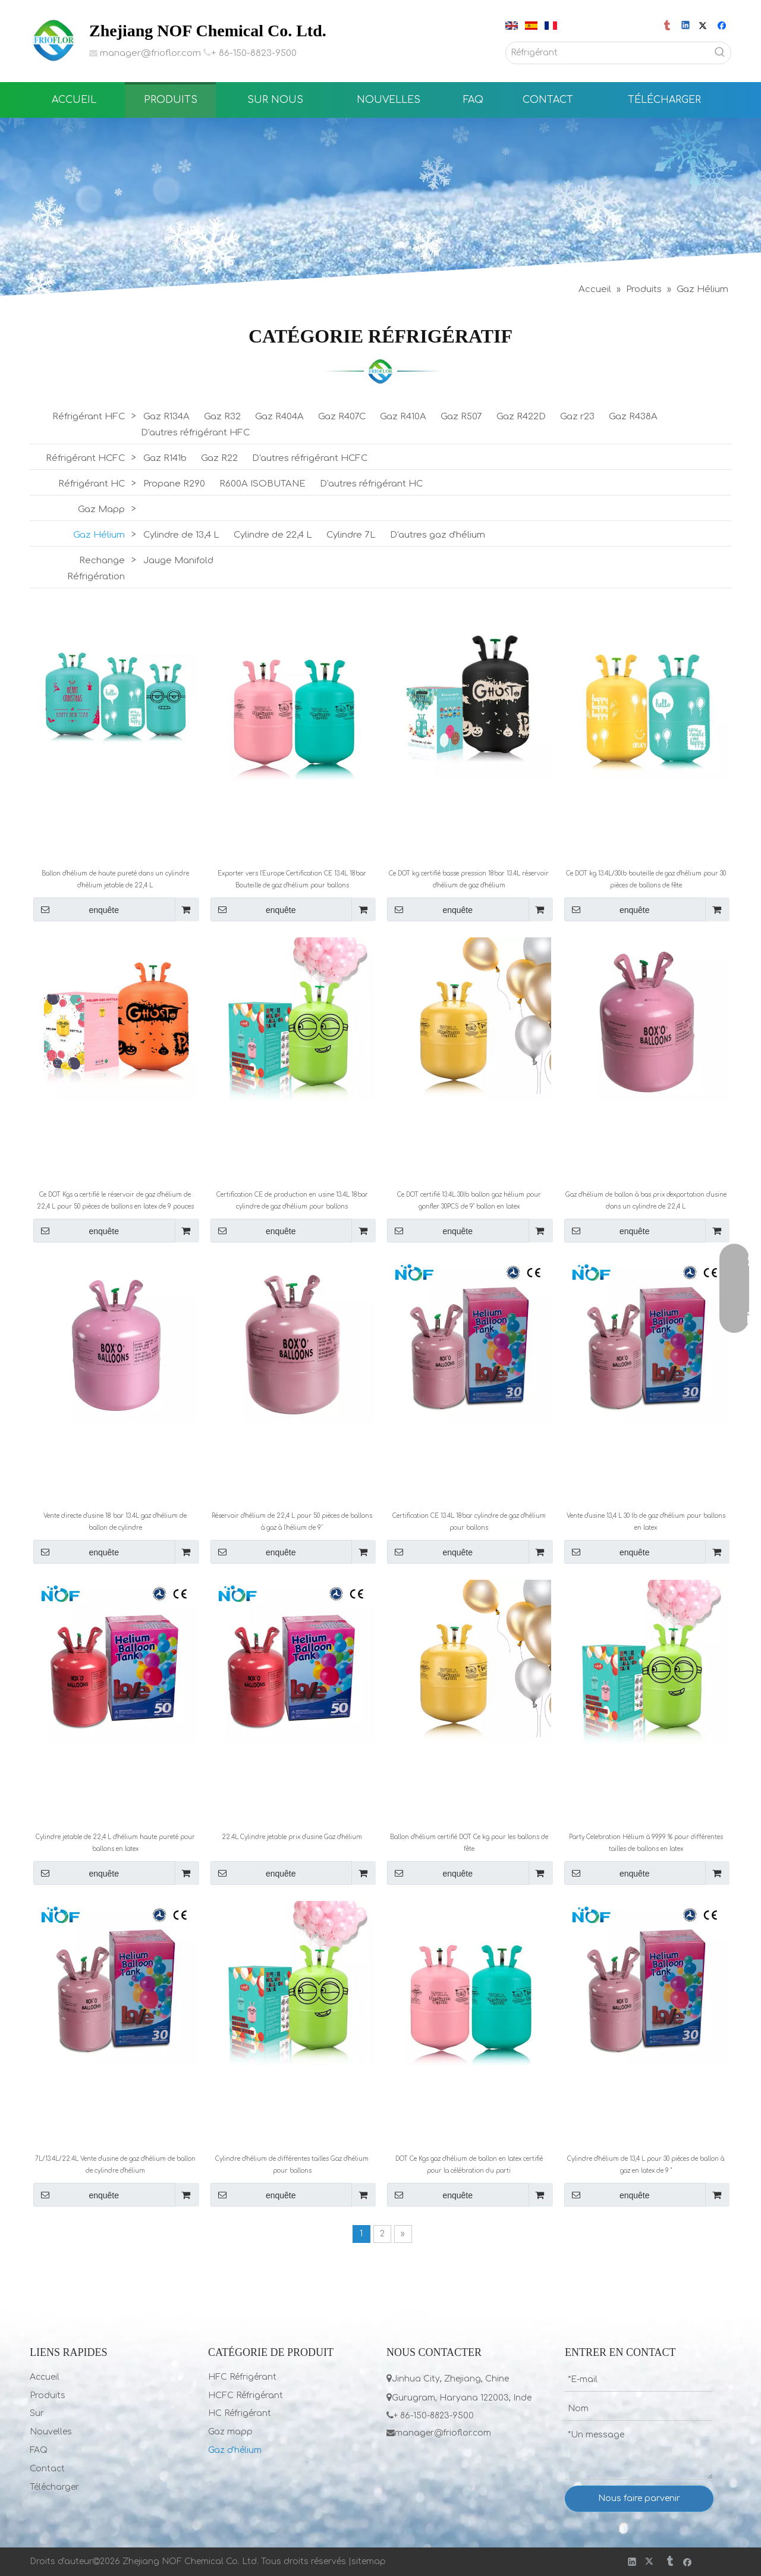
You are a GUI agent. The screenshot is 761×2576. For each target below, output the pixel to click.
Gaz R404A (279, 417)
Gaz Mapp (101, 509)
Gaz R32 (222, 417)
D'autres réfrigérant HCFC (309, 458)
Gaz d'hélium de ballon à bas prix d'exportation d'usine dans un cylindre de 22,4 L (646, 1200)
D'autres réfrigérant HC (371, 484)
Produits (47, 2395)
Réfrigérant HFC (88, 417)
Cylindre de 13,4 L (181, 535)
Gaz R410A (403, 417)
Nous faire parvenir (639, 2498)
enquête (76, 909)
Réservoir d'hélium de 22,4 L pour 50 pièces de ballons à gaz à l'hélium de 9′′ (292, 1522)
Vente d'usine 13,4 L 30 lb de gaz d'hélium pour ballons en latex (646, 1522)
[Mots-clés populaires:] (720, 53)
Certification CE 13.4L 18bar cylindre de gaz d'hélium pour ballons (469, 1522)
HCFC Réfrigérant (245, 2395)
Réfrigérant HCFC (85, 458)
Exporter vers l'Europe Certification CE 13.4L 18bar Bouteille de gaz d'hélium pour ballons (292, 879)
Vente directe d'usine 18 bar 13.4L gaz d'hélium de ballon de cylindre (115, 1522)
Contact (47, 2468)
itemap (371, 2561)
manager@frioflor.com (150, 53)
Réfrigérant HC (91, 484)
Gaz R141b (165, 458)
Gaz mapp (230, 2431)
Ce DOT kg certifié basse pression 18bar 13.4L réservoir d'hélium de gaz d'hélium (469, 879)
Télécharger (54, 2487)
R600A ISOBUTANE (262, 484)
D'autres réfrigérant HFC (195, 433)
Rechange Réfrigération (96, 569)
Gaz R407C (342, 417)
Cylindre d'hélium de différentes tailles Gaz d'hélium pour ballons (292, 2164)
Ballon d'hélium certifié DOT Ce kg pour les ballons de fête (469, 1843)
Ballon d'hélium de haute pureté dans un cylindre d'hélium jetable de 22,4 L (115, 879)
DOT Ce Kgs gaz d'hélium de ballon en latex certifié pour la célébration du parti (469, 2164)
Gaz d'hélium (235, 2450)
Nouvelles (51, 2431)
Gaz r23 (577, 417)
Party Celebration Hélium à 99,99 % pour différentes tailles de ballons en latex (646, 1843)
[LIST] (380, 371)
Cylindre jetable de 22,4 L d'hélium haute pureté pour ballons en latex (115, 1843)
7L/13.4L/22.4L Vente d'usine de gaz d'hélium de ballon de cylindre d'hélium (115, 2164)
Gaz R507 (461, 417)
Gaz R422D (521, 417)
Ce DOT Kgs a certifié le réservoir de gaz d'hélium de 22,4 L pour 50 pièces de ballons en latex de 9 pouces (115, 1200)
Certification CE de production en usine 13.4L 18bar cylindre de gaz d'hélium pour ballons (292, 1200)
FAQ (39, 2450)
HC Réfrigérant (239, 2413)
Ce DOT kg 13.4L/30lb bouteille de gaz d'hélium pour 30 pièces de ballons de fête (646, 879)
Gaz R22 (219, 458)
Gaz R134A (166, 417)
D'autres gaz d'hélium (437, 535)
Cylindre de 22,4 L (273, 535)
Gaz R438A (633, 417)
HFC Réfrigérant (242, 2377)
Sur (37, 2413)
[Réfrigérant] (607, 53)
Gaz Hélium (99, 535)
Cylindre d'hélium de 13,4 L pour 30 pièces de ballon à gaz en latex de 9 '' (645, 2164)
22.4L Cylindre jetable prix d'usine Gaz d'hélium (292, 1837)
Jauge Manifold (178, 561)
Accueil (44, 2377)
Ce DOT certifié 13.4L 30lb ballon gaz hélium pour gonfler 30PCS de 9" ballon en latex (469, 1200)
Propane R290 (174, 484)
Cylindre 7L (351, 535)
